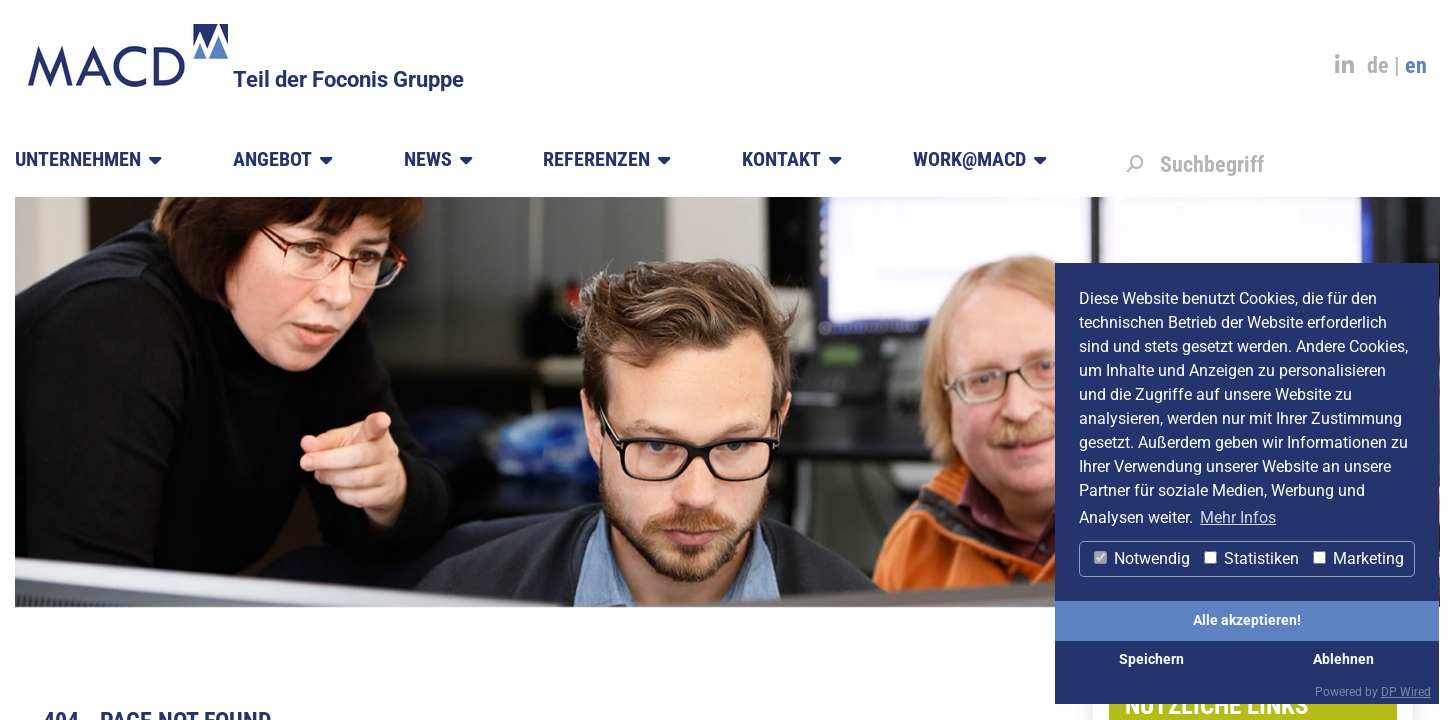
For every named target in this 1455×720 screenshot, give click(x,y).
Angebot (282, 160)
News (438, 160)
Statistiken (1251, 558)
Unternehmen (88, 160)
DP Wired (1406, 692)
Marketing (1358, 558)
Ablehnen (1343, 659)
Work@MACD (979, 160)
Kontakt (791, 160)
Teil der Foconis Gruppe (348, 79)
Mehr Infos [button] (1238, 517)
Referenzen (606, 160)
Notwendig (1142, 558)
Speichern (1151, 659)
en (1416, 65)
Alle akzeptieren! (1247, 620)
